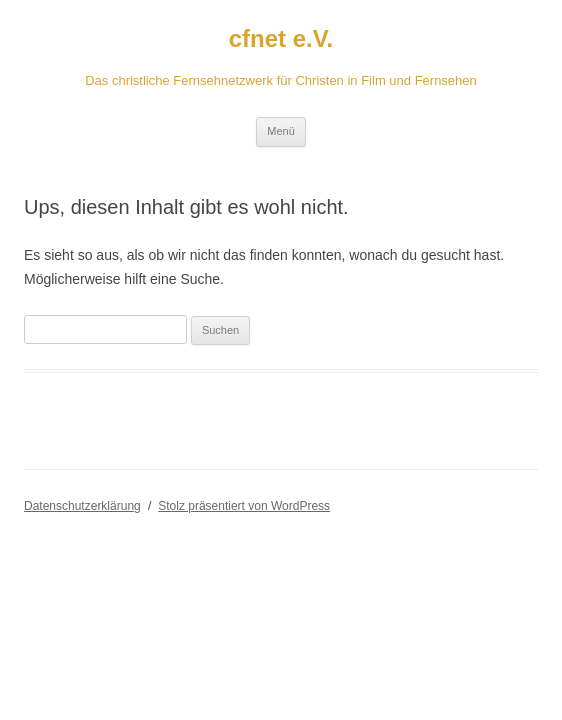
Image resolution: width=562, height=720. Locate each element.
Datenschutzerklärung (82, 506)
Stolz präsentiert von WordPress (244, 506)
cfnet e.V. (281, 38)
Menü (281, 131)
